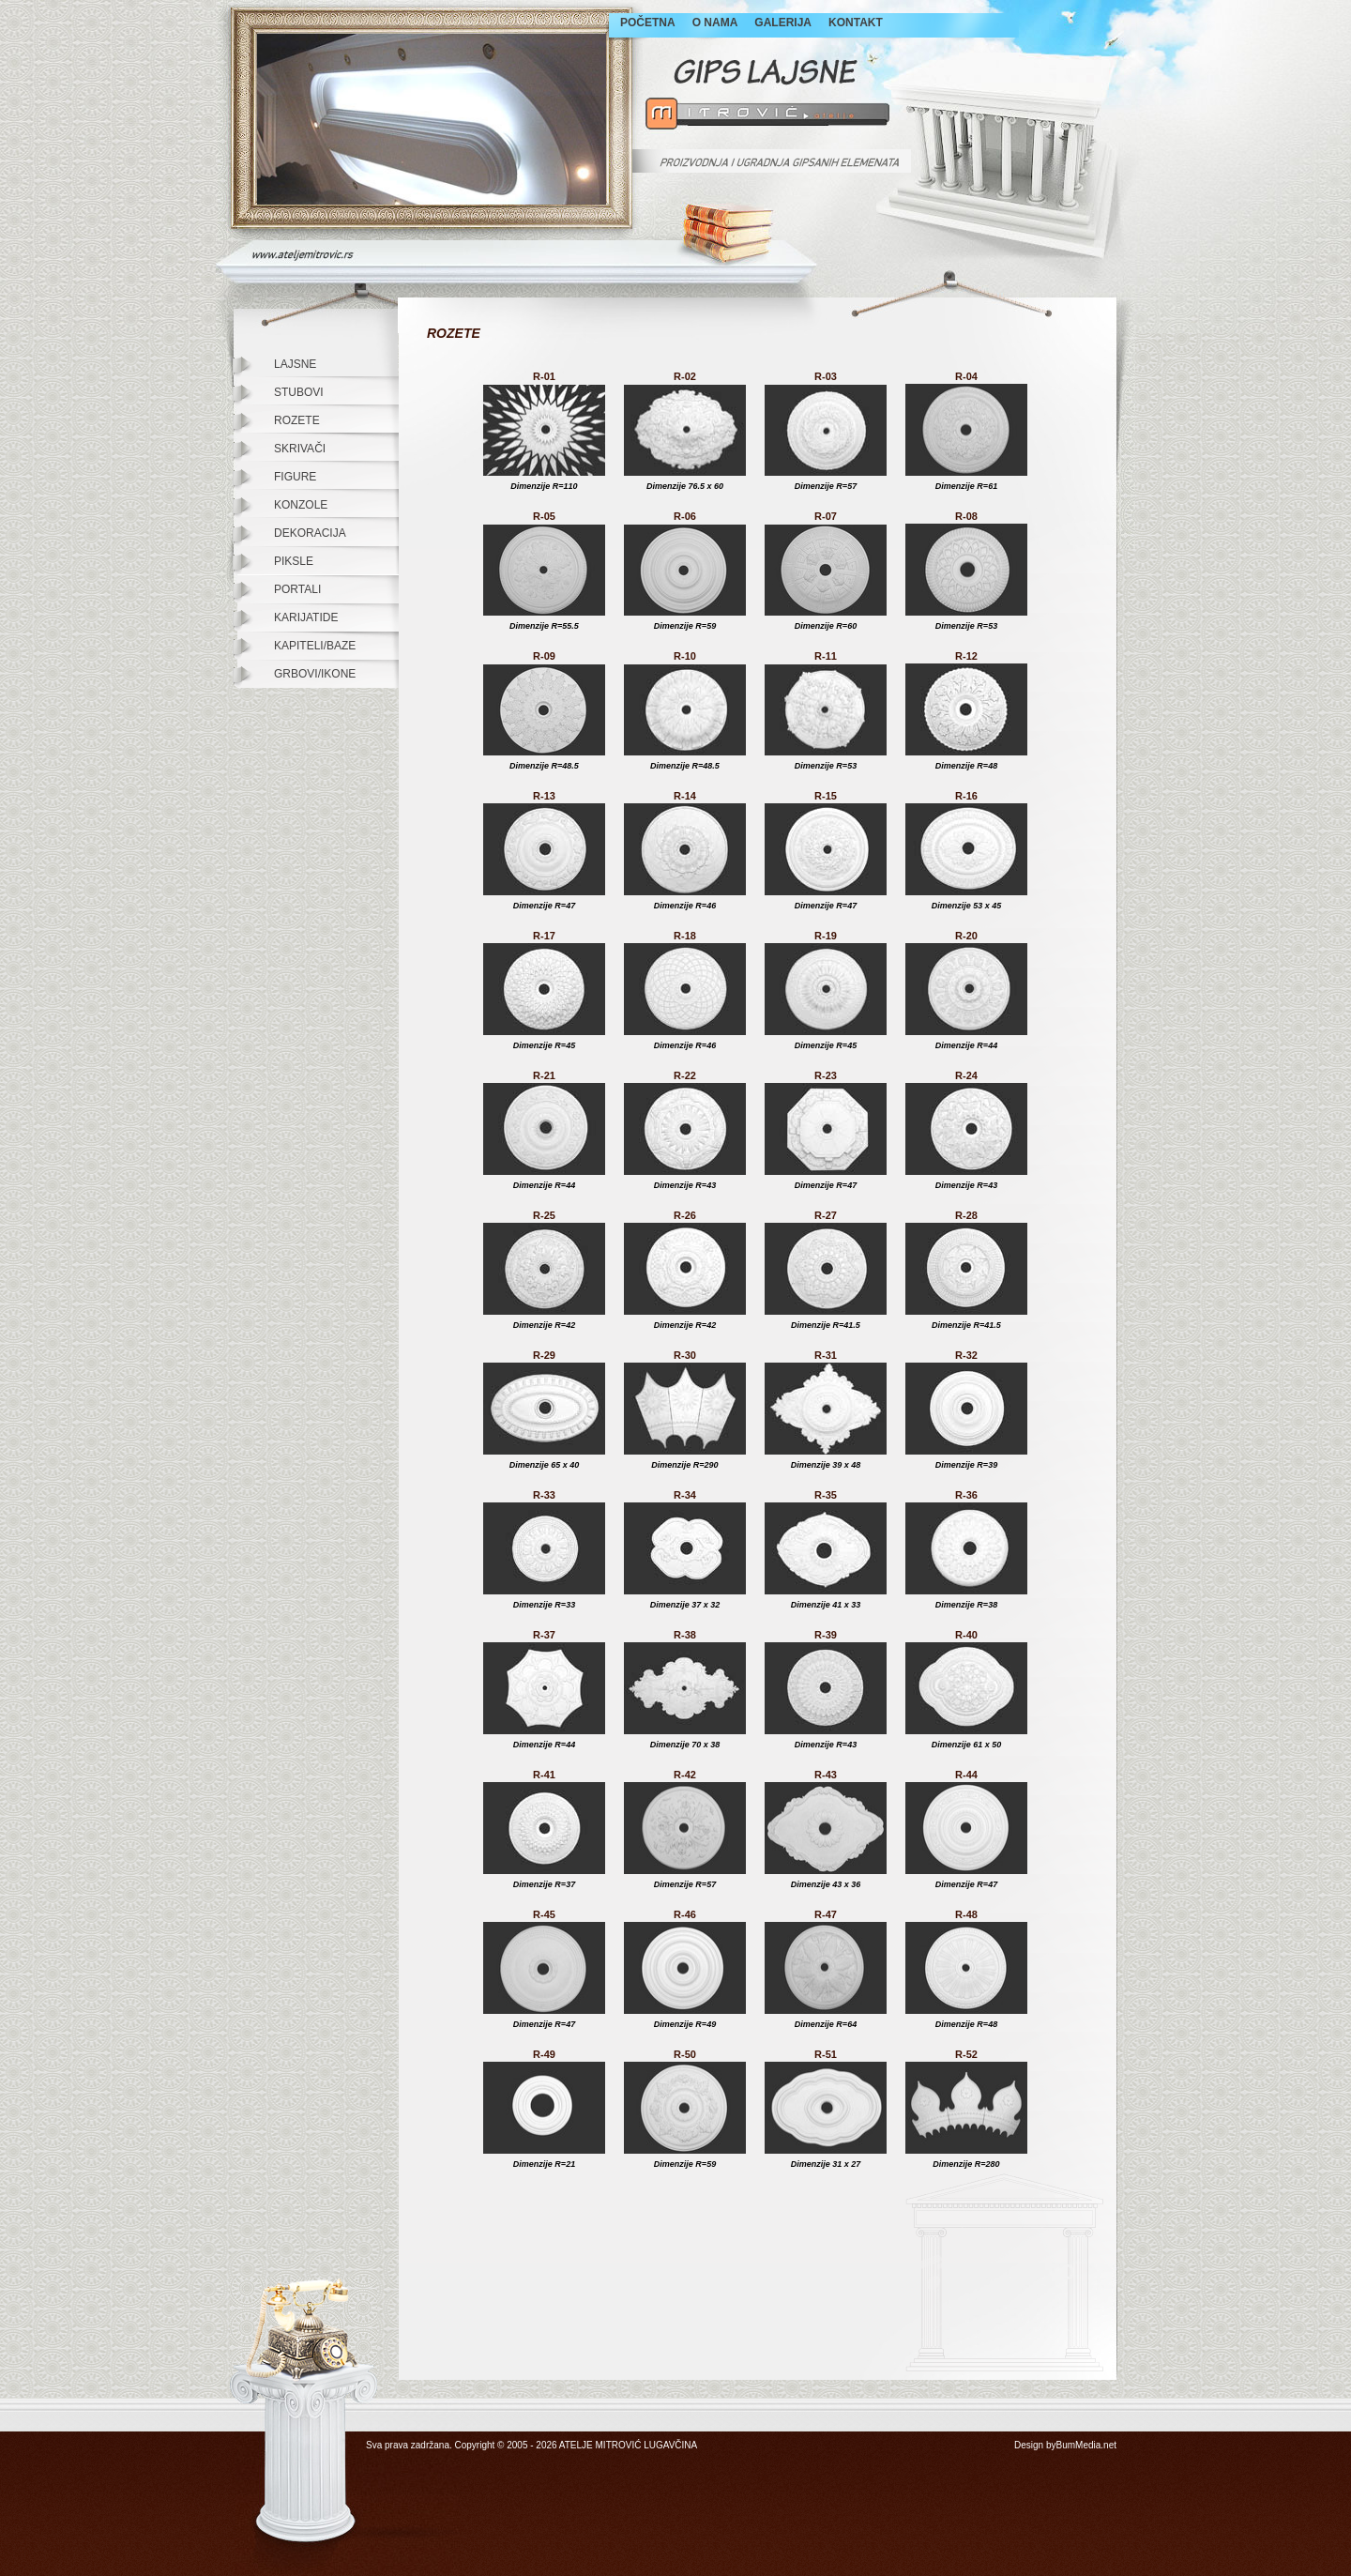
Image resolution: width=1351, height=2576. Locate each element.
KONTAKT (855, 22)
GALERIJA (783, 22)
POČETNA (648, 22)
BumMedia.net (1086, 2445)
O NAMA (715, 22)
